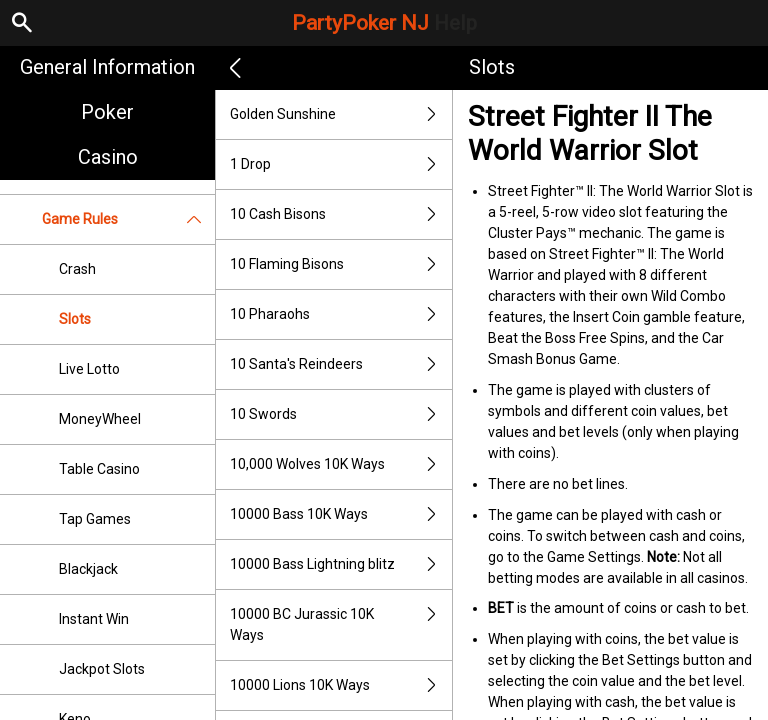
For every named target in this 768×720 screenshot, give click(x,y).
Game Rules (128, 219)
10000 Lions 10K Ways (341, 685)
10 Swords (341, 414)
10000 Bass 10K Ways (341, 514)
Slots (75, 319)
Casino (108, 157)
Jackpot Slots (102, 669)
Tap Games (95, 519)
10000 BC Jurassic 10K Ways (341, 625)
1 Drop (341, 164)
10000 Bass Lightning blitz (341, 564)
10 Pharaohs (341, 314)
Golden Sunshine (341, 114)
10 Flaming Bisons (341, 264)
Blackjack (88, 569)
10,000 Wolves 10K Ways (341, 464)
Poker (107, 112)
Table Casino (99, 469)
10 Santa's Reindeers (341, 364)
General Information (107, 67)
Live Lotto (89, 369)
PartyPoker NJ (384, 23)
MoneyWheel (100, 419)
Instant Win (94, 619)
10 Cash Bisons (341, 214)
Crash (77, 269)
